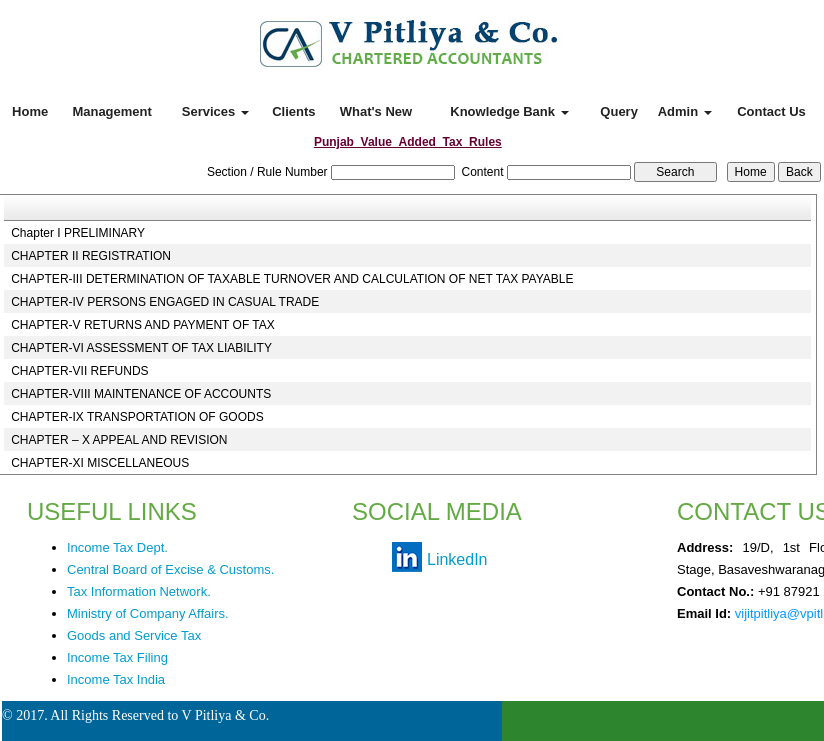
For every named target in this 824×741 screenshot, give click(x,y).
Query (619, 111)
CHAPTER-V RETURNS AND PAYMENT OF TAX (143, 325)
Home (30, 111)
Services (215, 111)
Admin (685, 111)
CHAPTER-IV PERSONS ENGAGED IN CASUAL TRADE (165, 302)
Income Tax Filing (117, 657)
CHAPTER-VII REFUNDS (79, 371)
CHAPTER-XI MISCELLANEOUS (100, 463)
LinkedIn (457, 559)
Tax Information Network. (139, 591)
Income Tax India (116, 679)
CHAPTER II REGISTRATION (91, 256)
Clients (293, 111)
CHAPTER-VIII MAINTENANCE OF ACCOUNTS (141, 394)
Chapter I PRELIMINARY (78, 233)
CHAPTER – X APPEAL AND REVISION (119, 440)
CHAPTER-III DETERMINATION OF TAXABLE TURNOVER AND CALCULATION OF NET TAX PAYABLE (292, 279)
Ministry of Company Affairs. (148, 613)
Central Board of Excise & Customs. (170, 569)
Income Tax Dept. (117, 547)
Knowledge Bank (509, 111)
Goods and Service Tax (134, 635)
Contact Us (771, 111)
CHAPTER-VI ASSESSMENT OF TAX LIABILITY (141, 348)
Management (111, 111)
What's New (376, 111)
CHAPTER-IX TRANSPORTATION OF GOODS (137, 417)
